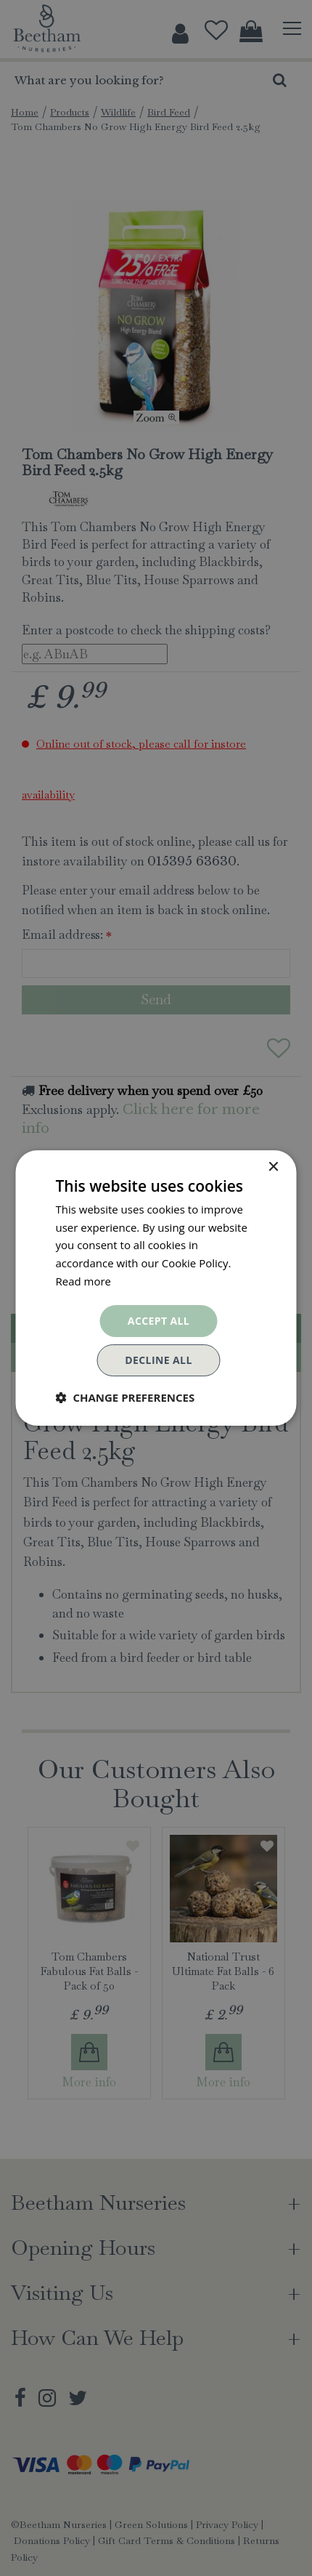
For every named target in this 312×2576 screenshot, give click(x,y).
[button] (125, 1397)
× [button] (273, 1167)
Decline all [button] (158, 1360)
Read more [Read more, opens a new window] (84, 1281)
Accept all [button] (158, 1321)
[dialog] (156, 1288)
